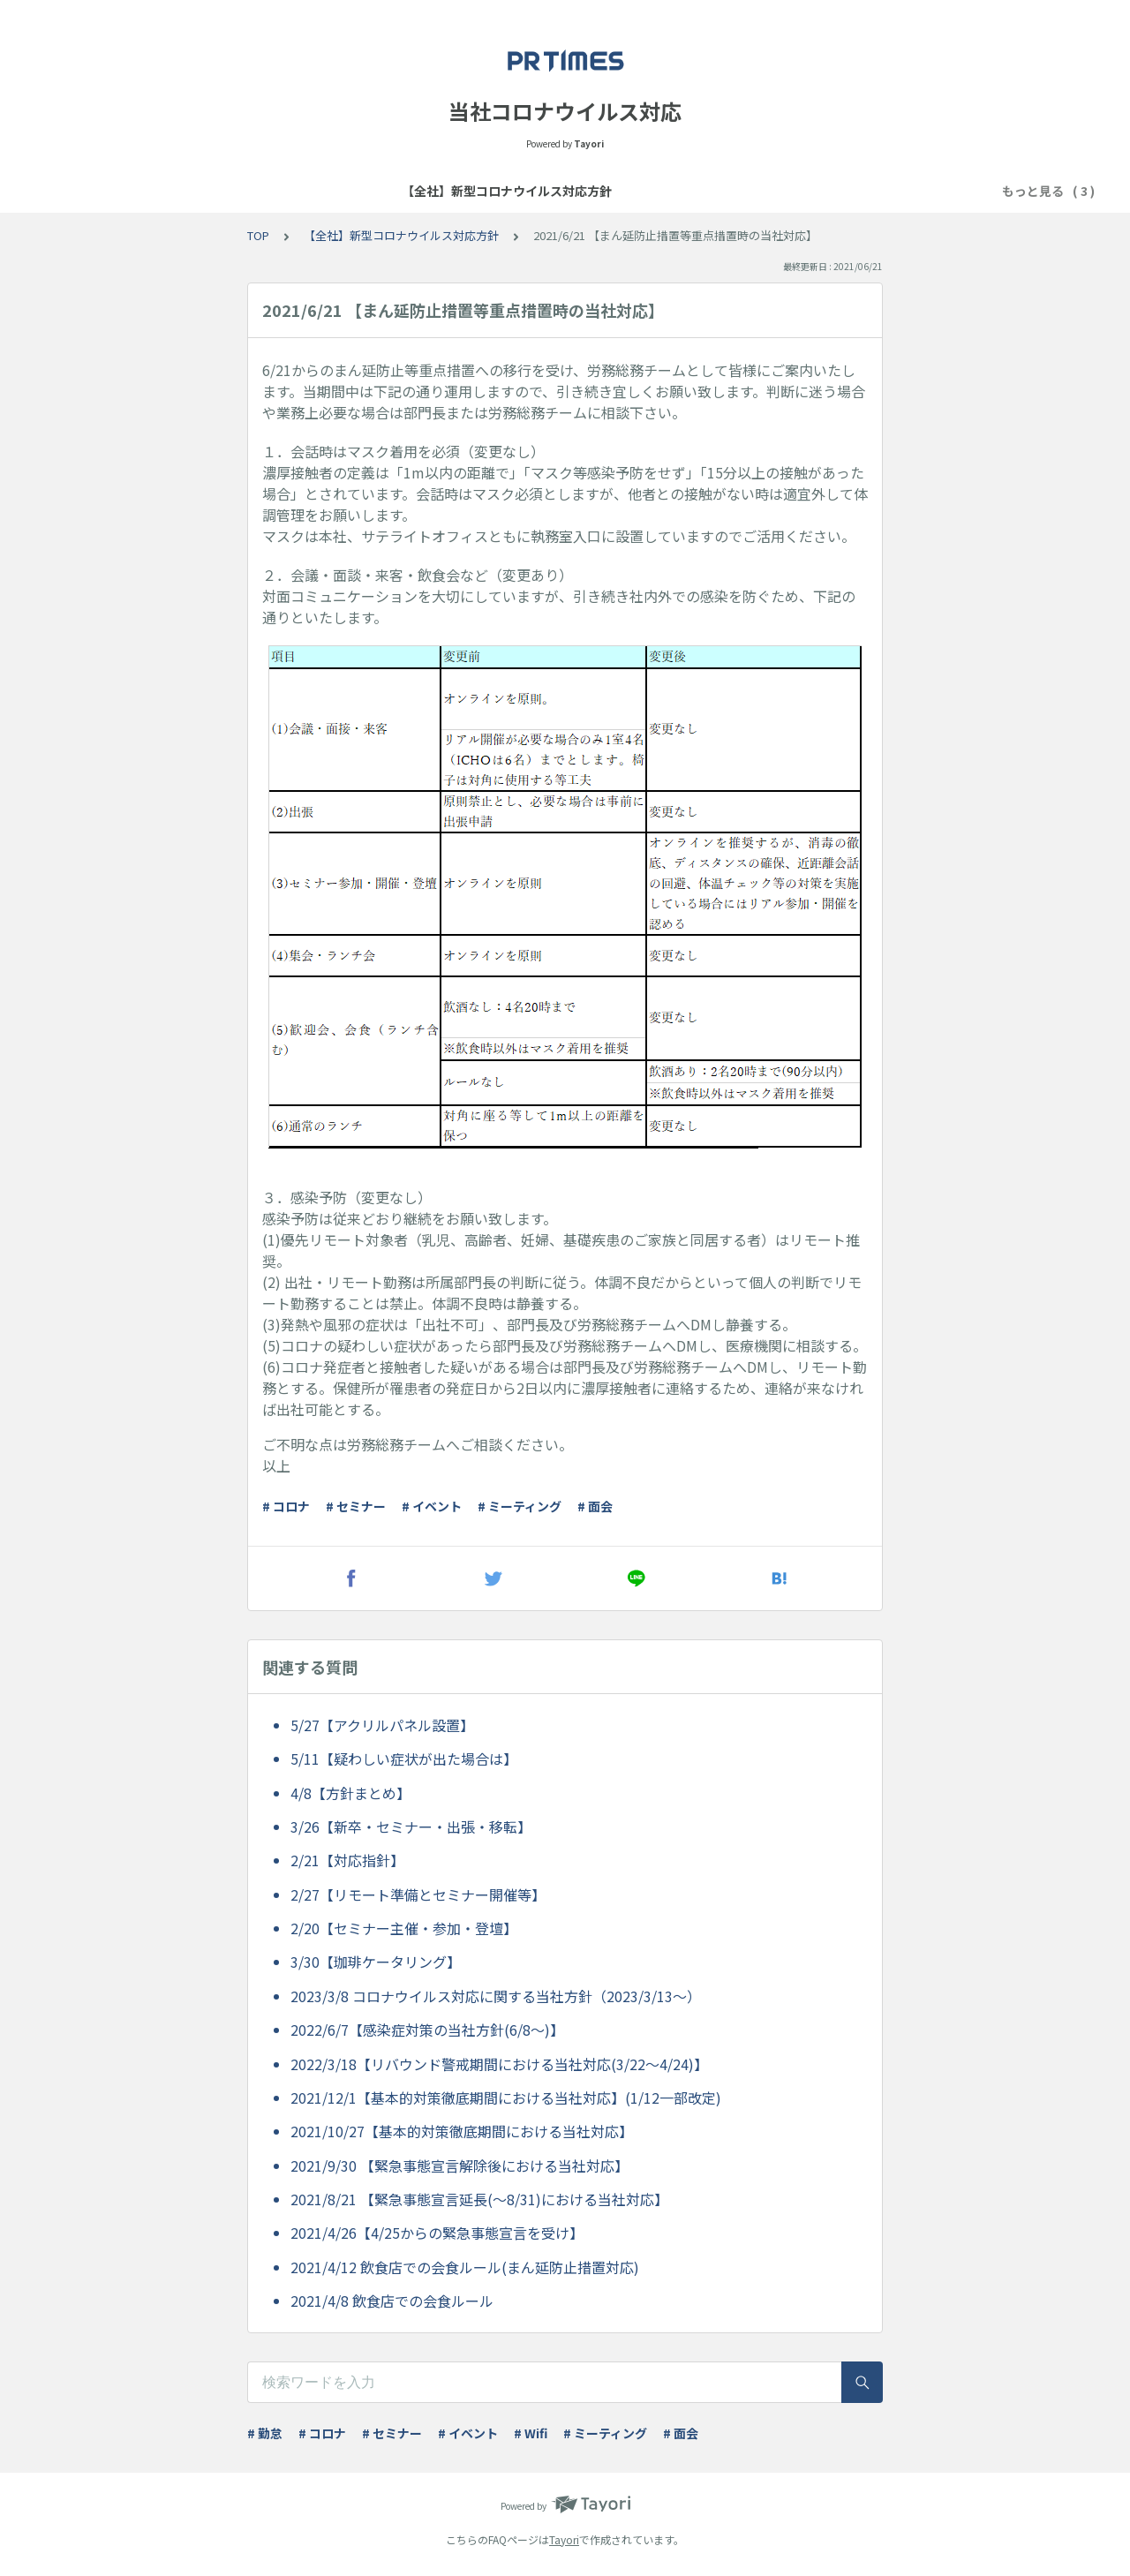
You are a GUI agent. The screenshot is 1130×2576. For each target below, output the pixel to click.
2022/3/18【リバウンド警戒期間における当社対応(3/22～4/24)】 (499, 2064)
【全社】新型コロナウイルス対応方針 (380, 191)
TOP (258, 235)
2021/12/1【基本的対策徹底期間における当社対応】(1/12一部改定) (505, 2097)
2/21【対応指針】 (347, 1860)
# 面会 (595, 1506)
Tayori (564, 2539)
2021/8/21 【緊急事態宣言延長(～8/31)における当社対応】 (479, 2199)
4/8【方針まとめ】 (350, 1793)
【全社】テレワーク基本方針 (589, 191)
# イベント (432, 1506)
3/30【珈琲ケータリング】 (375, 1961)
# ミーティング (519, 1506)
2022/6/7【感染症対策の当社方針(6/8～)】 (427, 2029)
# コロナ (286, 1506)
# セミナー (356, 1506)
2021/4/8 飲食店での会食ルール (391, 2300)
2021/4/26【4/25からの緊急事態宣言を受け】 (437, 2232)
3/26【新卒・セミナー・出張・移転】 (410, 1826)
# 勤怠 (264, 2433)
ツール (812, 191)
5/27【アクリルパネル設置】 (382, 1725)
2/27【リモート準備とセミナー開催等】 (418, 1894)
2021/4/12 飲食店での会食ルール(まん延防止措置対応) (464, 2267)
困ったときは (732, 191)
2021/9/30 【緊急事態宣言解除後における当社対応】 (459, 2165)
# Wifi (530, 2433)
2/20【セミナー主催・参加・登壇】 (403, 1928)
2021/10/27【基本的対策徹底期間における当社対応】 (461, 2131)
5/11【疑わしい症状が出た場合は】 (403, 1758)
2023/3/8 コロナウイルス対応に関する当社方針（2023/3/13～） (495, 1996)
